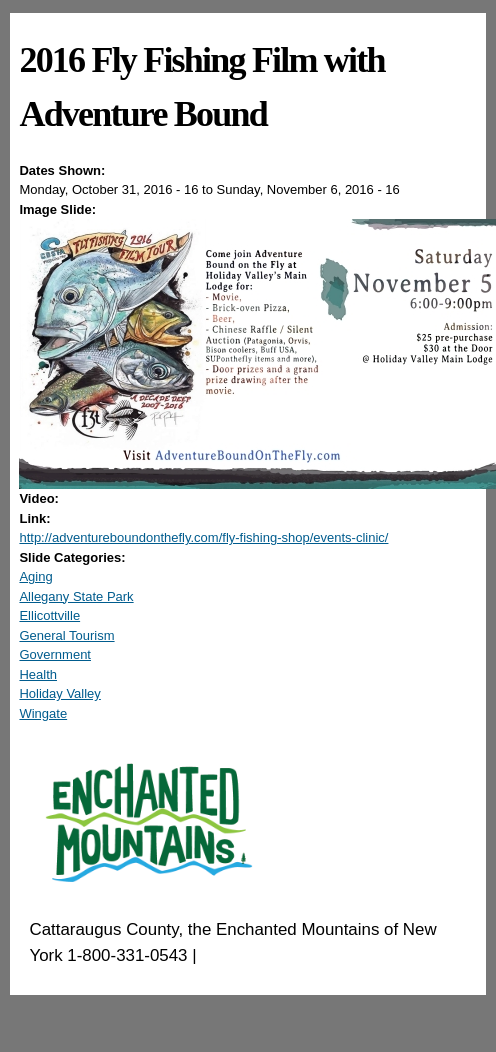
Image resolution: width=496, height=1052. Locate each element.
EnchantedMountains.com (298, 955)
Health (38, 674)
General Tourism (66, 635)
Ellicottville (49, 615)
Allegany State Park (76, 596)
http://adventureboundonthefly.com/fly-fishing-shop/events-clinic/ (203, 537)
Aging (35, 576)
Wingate (43, 713)
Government (55, 654)
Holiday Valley (59, 693)
